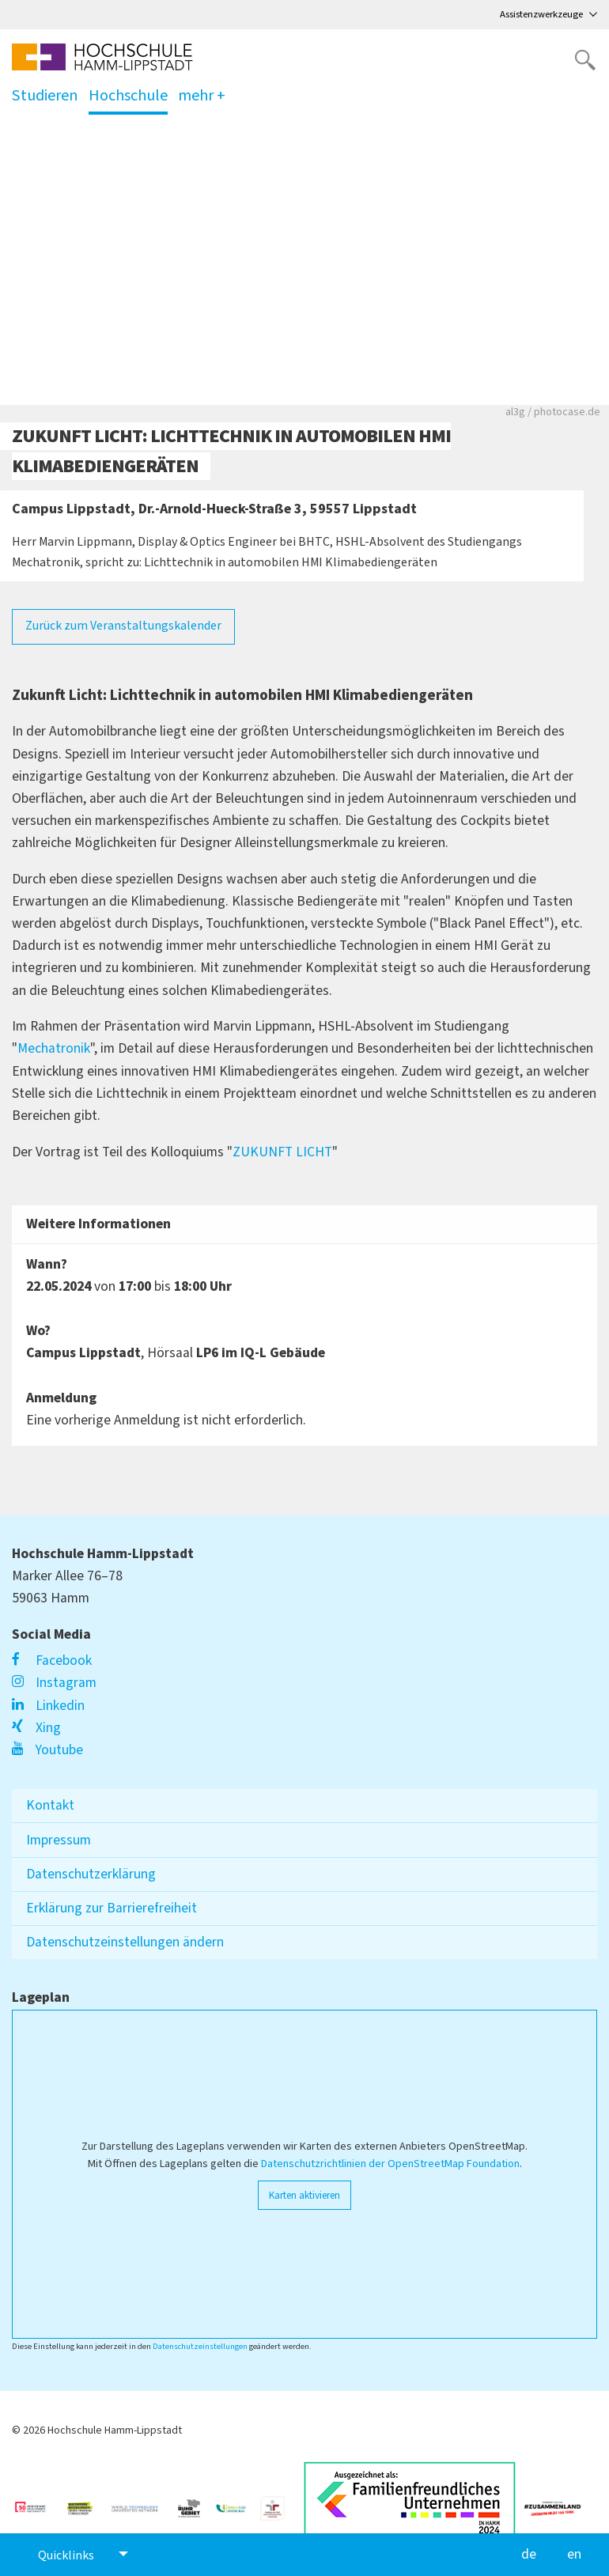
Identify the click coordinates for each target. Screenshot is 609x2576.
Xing (36, 1728)
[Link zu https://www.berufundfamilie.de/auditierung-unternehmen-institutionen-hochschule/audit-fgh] (279, 2502)
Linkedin (48, 1705)
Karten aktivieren (304, 2195)
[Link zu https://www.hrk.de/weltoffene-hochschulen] (86, 2502)
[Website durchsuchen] (585, 60)
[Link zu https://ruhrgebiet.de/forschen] (195, 2502)
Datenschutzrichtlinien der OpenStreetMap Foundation (390, 2164)
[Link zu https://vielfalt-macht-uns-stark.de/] (558, 2502)
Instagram (54, 1683)
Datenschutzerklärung (91, 1874)
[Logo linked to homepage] (102, 57)
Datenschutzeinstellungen (200, 2346)
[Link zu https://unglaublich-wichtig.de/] (38, 2502)
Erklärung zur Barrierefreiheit (111, 1908)
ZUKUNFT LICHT (282, 1152)
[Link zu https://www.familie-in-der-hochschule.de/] (237, 2502)
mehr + (201, 95)
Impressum (58, 1840)
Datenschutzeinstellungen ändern (125, 1942)
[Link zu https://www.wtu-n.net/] (141, 2502)
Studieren (45, 99)
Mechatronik (53, 1048)
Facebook (52, 1660)
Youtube (47, 1750)
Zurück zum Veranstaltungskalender (123, 625)
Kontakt (50, 1805)
